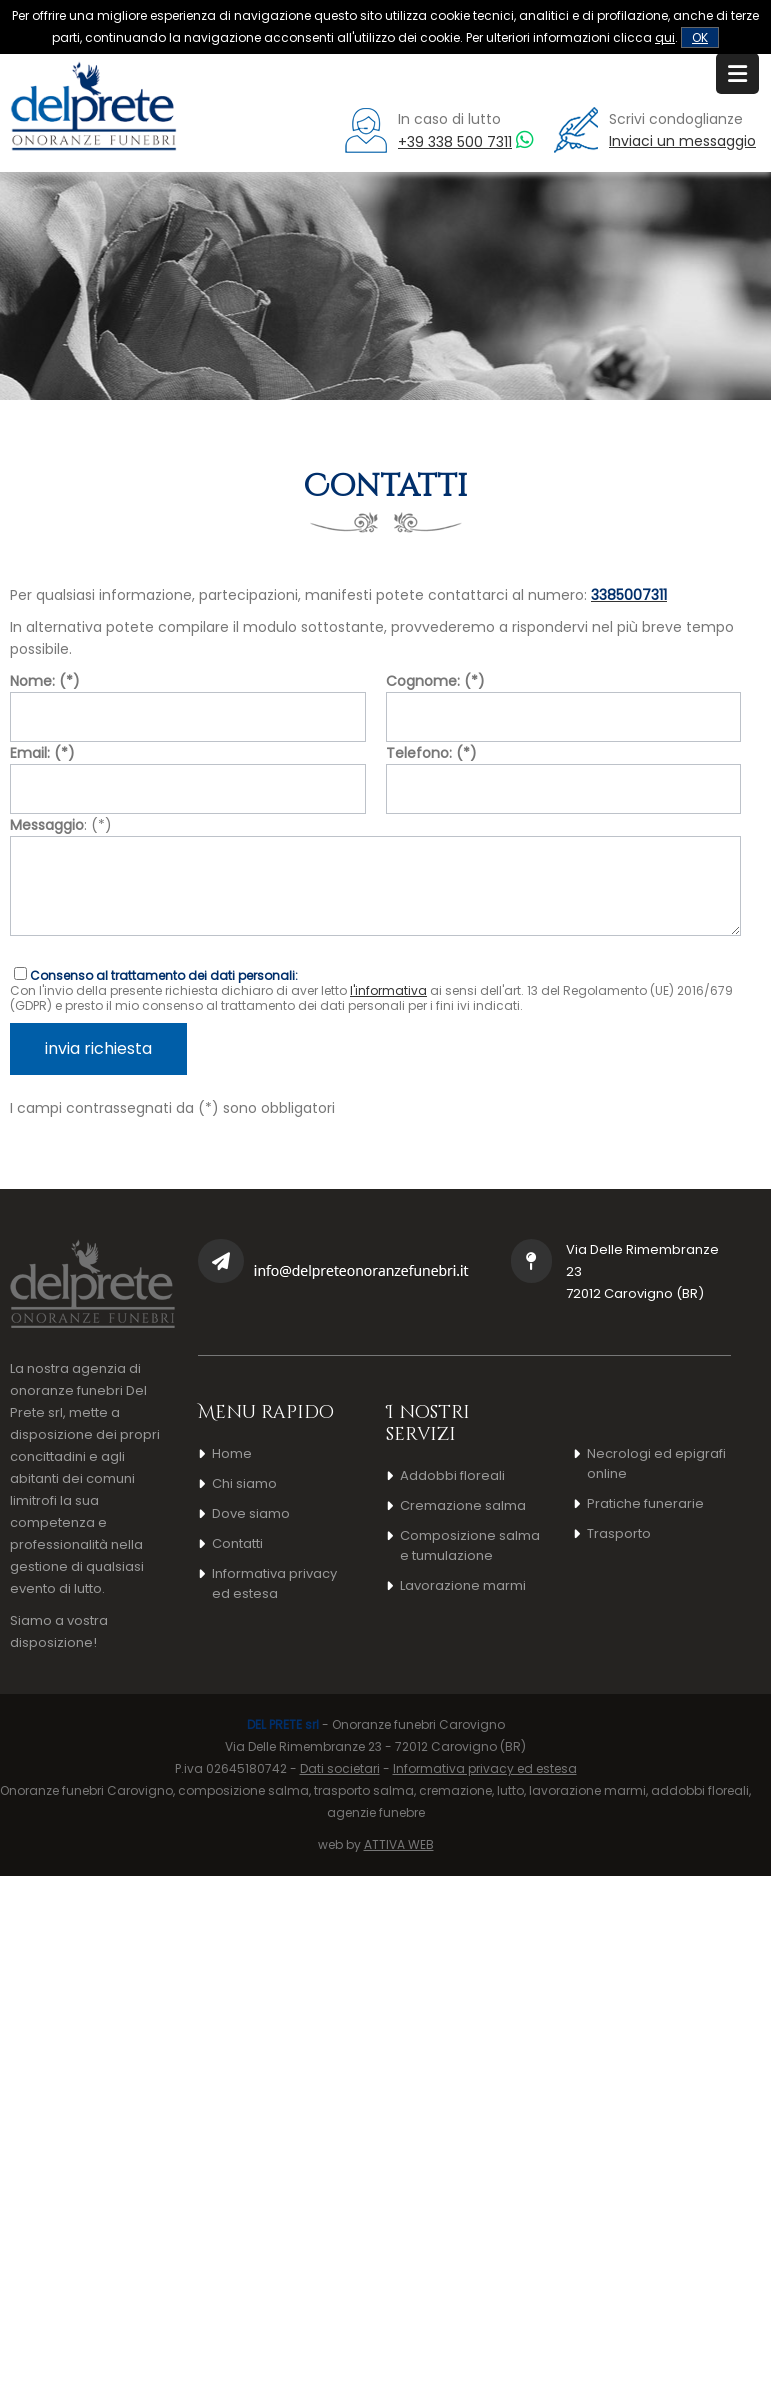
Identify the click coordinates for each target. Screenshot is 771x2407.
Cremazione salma (463, 1505)
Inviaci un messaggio (682, 141)
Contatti (237, 1543)
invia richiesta (98, 1048)
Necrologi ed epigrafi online (656, 1463)
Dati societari (340, 1768)
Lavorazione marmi (463, 1585)
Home (232, 1453)
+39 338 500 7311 (455, 142)
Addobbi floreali (452, 1475)
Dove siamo (251, 1513)
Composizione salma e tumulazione (470, 1545)
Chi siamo (244, 1483)
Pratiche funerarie (645, 1503)
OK (700, 37)
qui (665, 37)
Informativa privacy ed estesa (274, 1583)
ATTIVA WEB (399, 1844)
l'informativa (388, 990)
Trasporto (619, 1533)
